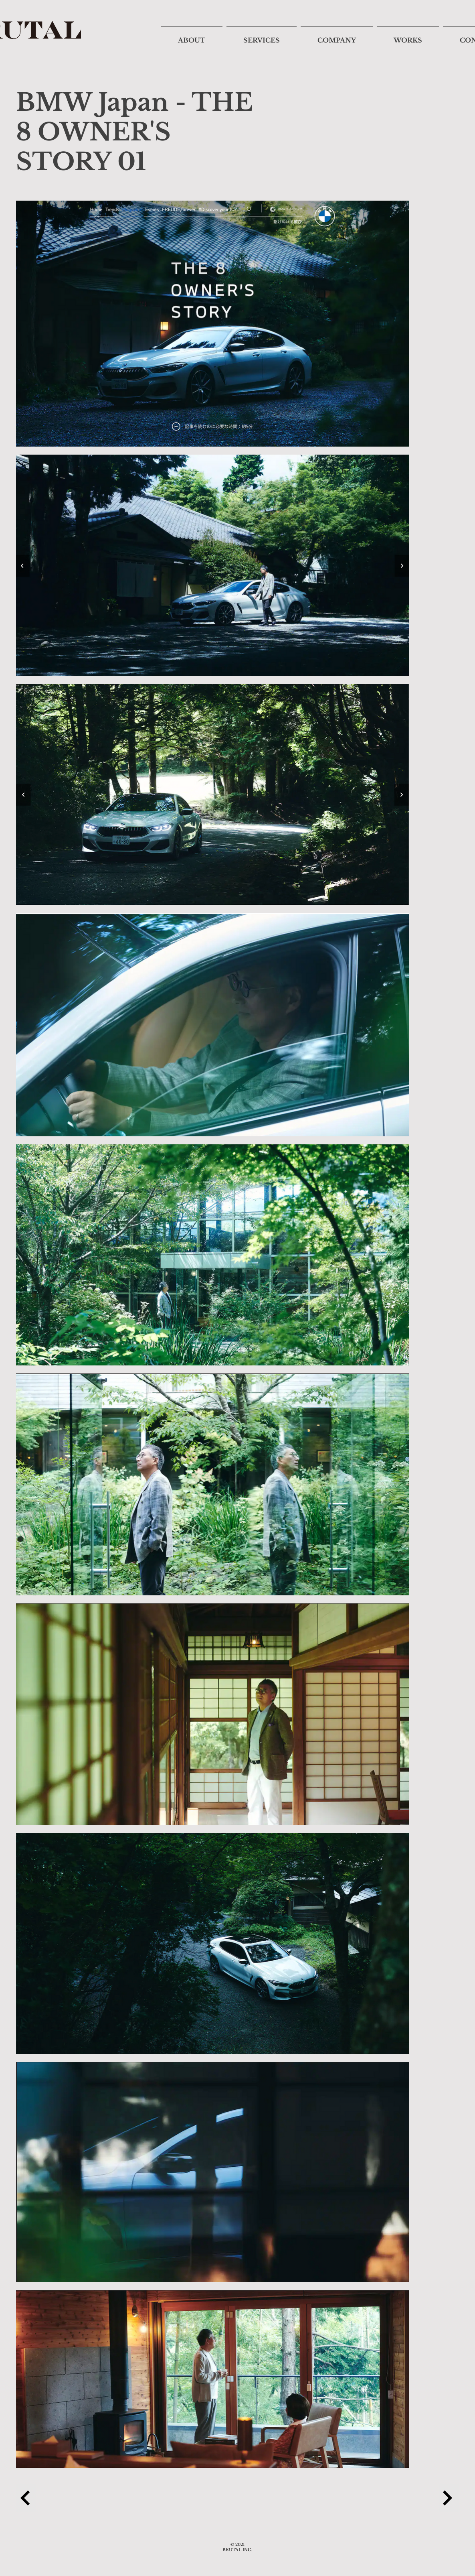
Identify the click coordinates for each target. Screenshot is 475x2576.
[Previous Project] (26, 2498)
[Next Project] (449, 2498)
